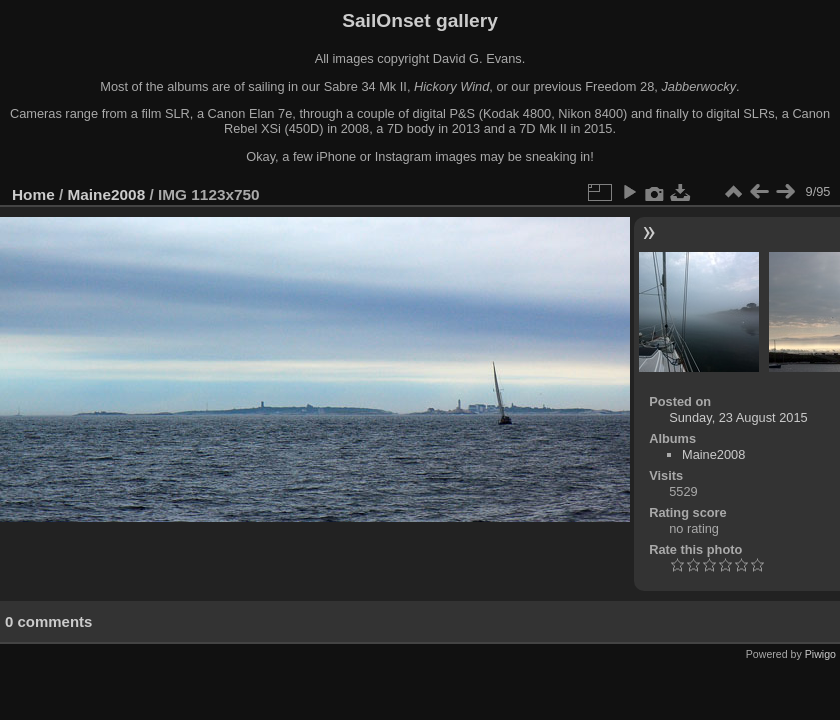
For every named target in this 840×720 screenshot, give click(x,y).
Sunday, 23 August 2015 (738, 417)
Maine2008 (107, 194)
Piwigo (820, 654)
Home (33, 194)
